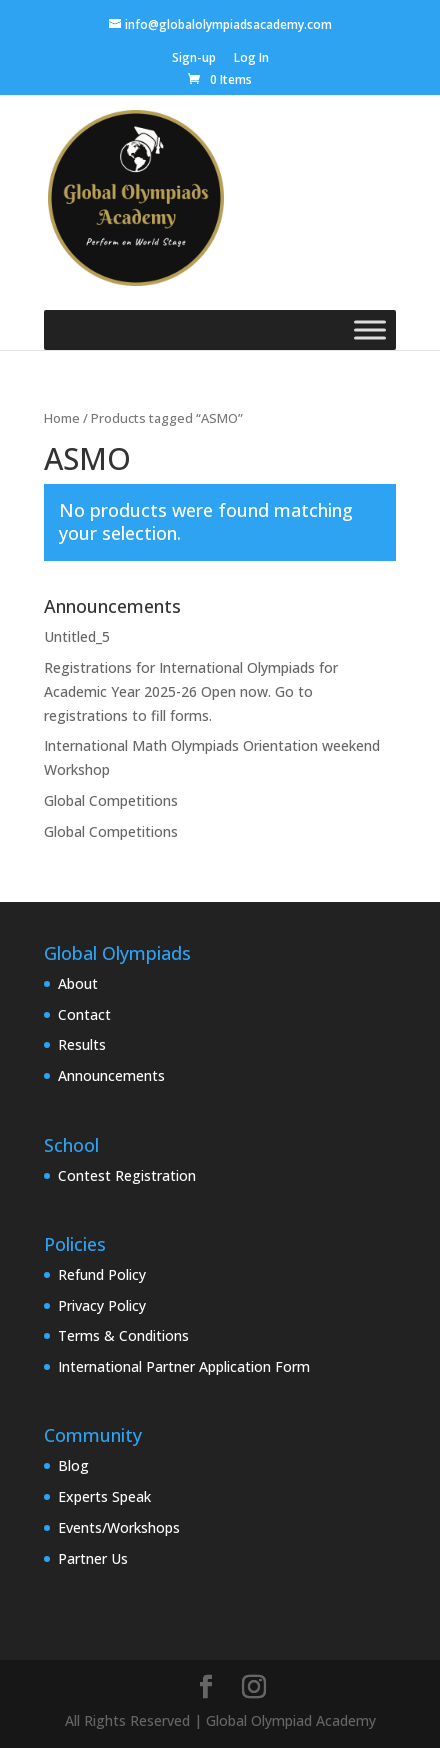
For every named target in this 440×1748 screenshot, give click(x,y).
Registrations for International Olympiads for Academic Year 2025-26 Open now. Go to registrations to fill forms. (191, 691)
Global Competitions (111, 800)
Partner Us (93, 1558)
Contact (84, 1014)
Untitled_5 (77, 636)
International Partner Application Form (184, 1366)
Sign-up (194, 59)
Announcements (111, 1075)
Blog (73, 1465)
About (78, 983)
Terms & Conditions (123, 1335)
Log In (251, 59)
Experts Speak (104, 1496)
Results (82, 1044)
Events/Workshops (119, 1527)
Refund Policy (102, 1274)
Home (62, 418)
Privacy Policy (102, 1305)
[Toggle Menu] (370, 329)
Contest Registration (127, 1175)
